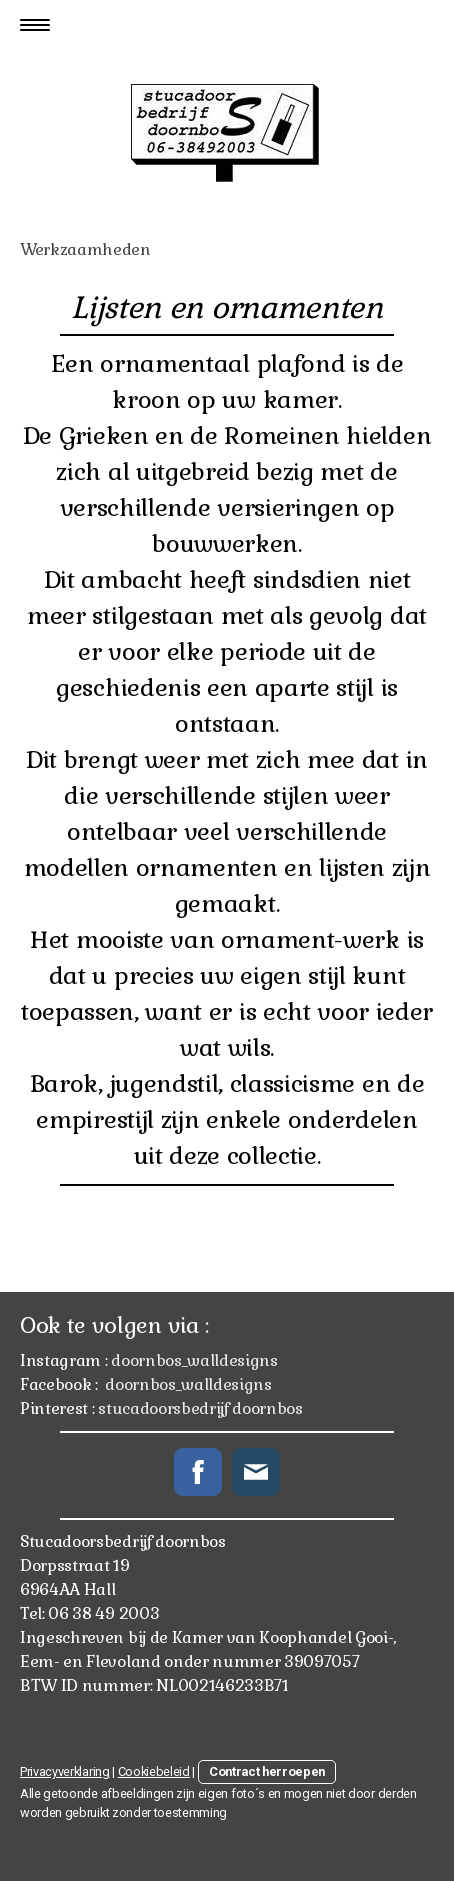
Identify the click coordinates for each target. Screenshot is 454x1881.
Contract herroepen (267, 1771)
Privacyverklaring (65, 1771)
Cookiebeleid (154, 1771)
